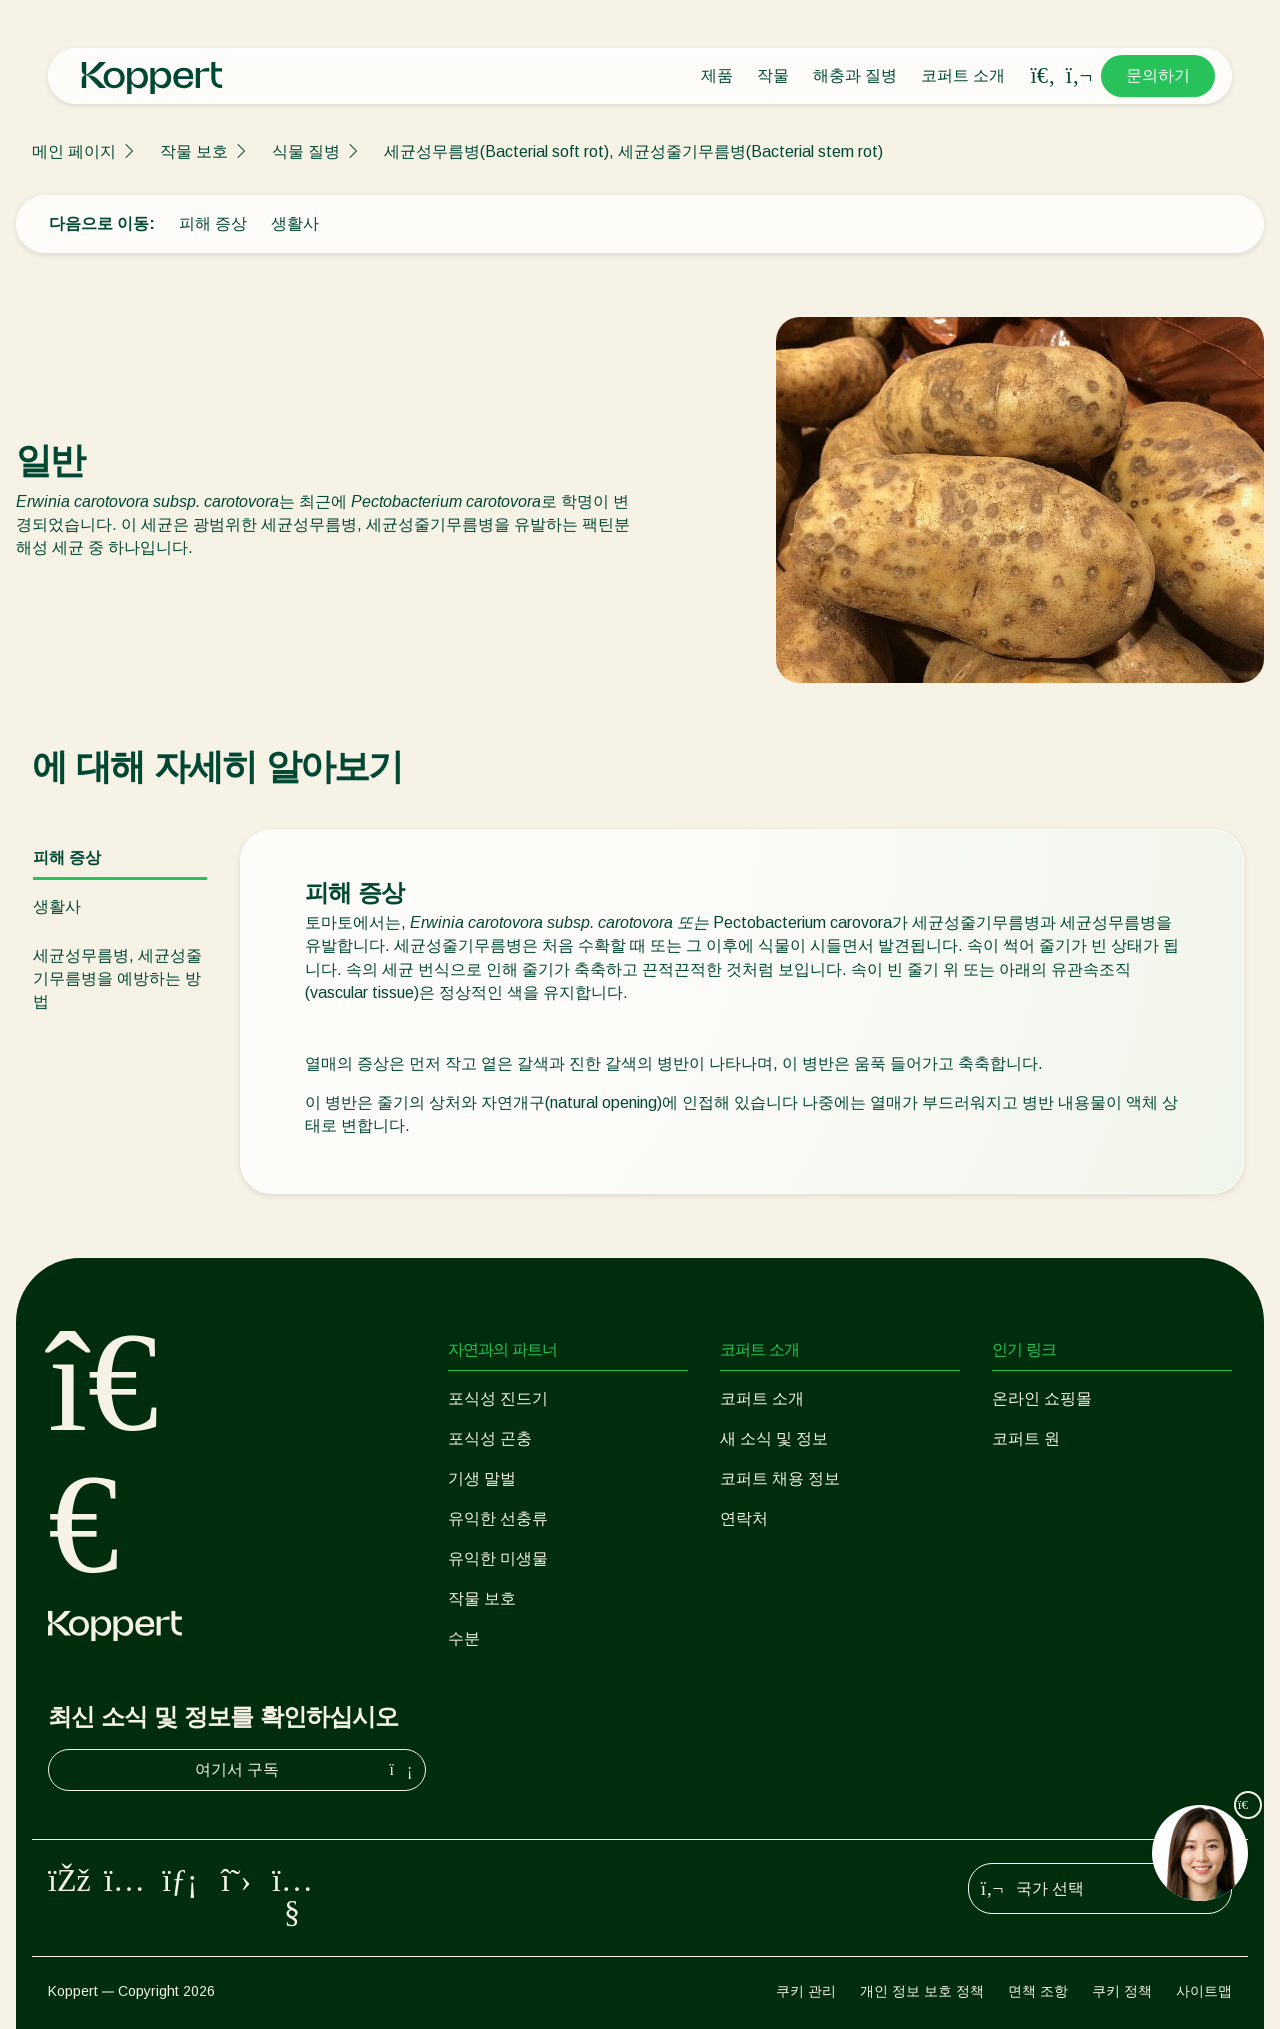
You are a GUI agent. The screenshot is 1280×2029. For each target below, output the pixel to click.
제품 (717, 75)
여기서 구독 (306, 1770)
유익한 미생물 (498, 1558)
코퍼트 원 (1026, 1438)
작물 (773, 75)
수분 (464, 1638)
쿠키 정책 (1122, 1991)
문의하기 (1158, 75)
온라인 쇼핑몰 (1042, 1398)
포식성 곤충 (490, 1438)
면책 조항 (1038, 1991)
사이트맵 (1204, 1991)
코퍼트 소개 (963, 75)
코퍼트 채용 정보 (780, 1478)
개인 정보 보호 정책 (922, 1991)
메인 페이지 (74, 151)
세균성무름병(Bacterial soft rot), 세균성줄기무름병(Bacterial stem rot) (633, 151)
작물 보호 (194, 151)
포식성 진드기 (498, 1398)
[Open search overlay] (1043, 76)
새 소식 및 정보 (774, 1438)
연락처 (744, 1518)
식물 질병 (306, 151)
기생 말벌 (482, 1478)
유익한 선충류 (498, 1518)
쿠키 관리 (806, 1991)
